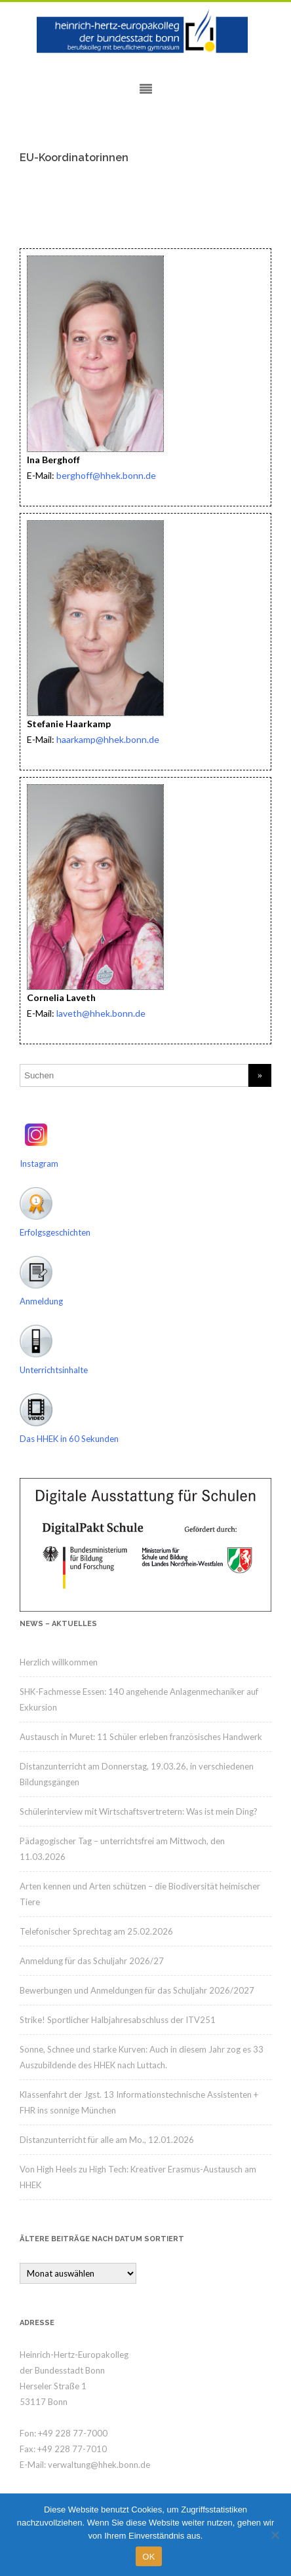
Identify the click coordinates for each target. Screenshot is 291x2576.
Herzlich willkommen (59, 1662)
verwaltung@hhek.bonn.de (99, 2464)
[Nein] (274, 2534)
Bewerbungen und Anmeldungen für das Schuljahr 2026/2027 (137, 1990)
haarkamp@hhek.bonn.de (107, 739)
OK (148, 2557)
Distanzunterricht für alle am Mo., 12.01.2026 (107, 2139)
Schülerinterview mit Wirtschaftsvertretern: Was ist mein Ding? (139, 1811)
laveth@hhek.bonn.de (101, 1013)
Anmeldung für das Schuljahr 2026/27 (92, 1961)
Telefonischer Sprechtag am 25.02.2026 (96, 1931)
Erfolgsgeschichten (55, 1232)
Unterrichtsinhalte (54, 1370)
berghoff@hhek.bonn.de (105, 475)
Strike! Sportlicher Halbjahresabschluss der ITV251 (118, 2020)
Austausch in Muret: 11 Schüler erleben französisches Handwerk (141, 1737)
